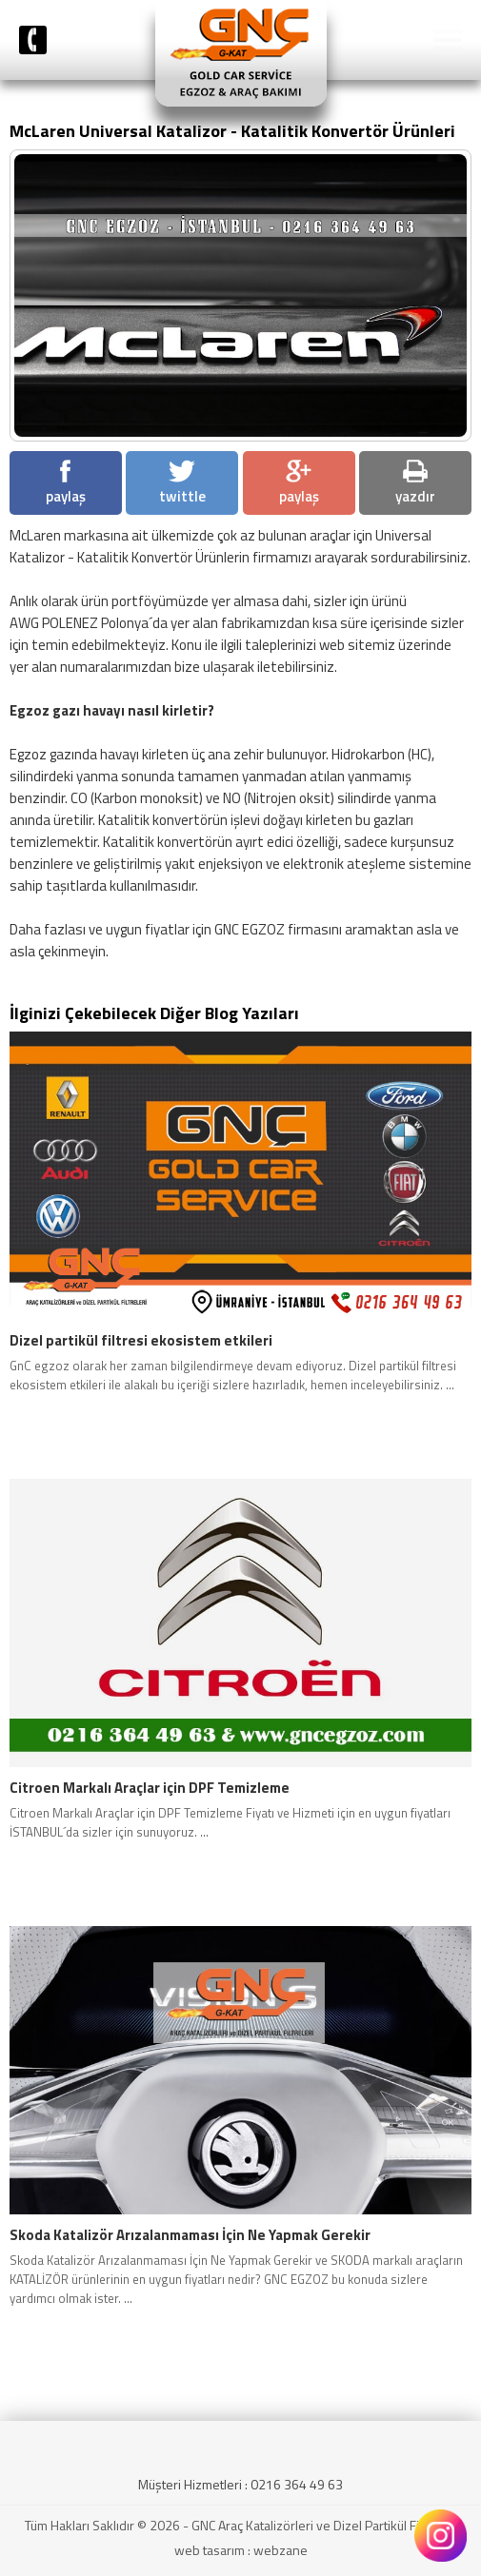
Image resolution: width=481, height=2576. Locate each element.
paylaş (66, 483)
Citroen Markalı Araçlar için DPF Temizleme (150, 1788)
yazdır (415, 483)
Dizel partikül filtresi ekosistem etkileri (141, 1340)
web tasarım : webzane (241, 2550)
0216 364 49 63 (297, 2484)
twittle (182, 483)
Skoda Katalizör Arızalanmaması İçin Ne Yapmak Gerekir (190, 2235)
